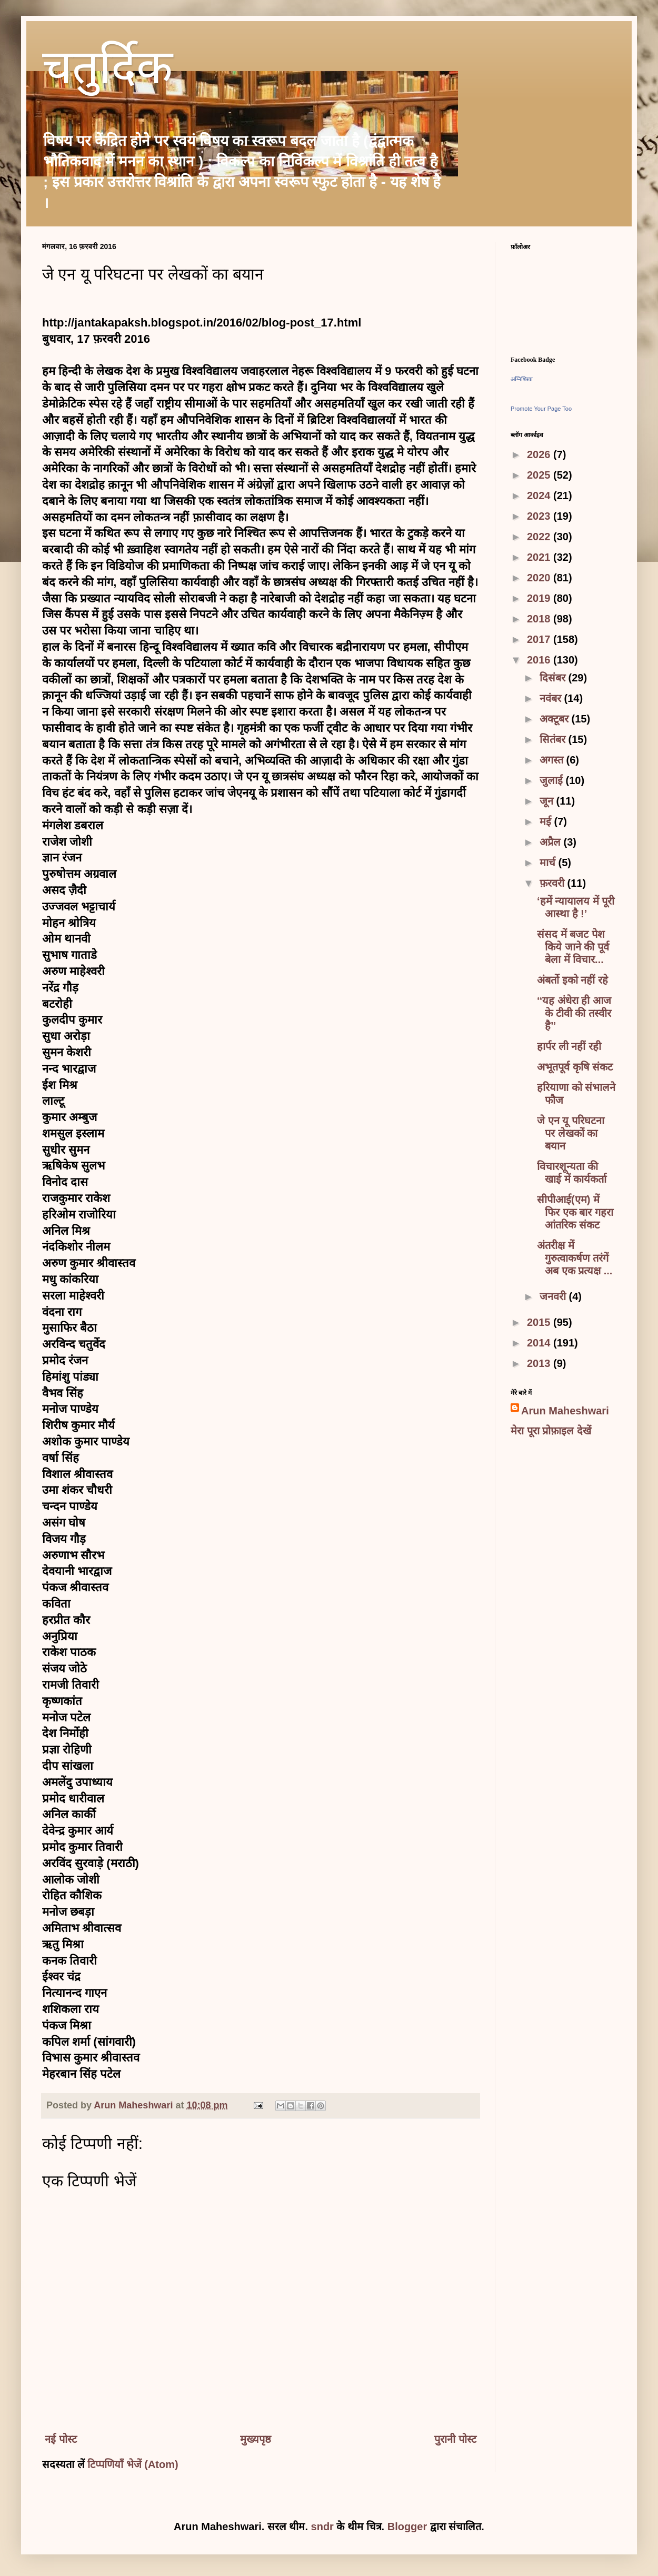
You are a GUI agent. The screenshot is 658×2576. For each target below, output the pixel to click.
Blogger (407, 2526)
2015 (540, 1322)
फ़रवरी (553, 883)
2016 (540, 660)
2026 (540, 454)
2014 (540, 1343)
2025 (540, 475)
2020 (540, 577)
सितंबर (554, 739)
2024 (540, 495)
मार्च (549, 862)
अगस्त (553, 760)
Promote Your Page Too (541, 408)
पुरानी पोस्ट (455, 2439)
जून (548, 801)
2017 (540, 639)
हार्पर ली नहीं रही (569, 1046)
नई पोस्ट (61, 2439)
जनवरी (554, 1296)
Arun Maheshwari (565, 1410)
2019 (540, 598)
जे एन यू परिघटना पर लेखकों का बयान (570, 1133)
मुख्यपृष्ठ (255, 2439)
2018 (540, 619)
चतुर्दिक (107, 71)
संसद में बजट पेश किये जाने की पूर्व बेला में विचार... (573, 946)
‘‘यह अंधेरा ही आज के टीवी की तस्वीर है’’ (574, 1013)
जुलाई (553, 780)
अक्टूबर (556, 719)
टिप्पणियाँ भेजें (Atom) (132, 2464)
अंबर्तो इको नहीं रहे (572, 980)
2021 (540, 557)
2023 (540, 516)
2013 (540, 1363)
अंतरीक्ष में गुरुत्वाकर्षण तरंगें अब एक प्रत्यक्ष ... (574, 1258)
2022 (540, 536)
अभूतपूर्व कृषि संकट (575, 1067)
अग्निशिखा (522, 379)
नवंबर (552, 698)
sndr (322, 2526)
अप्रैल (552, 842)
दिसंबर (554, 677)
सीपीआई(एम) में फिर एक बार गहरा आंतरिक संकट (575, 1212)
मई (547, 821)
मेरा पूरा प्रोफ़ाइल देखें (551, 1430)
